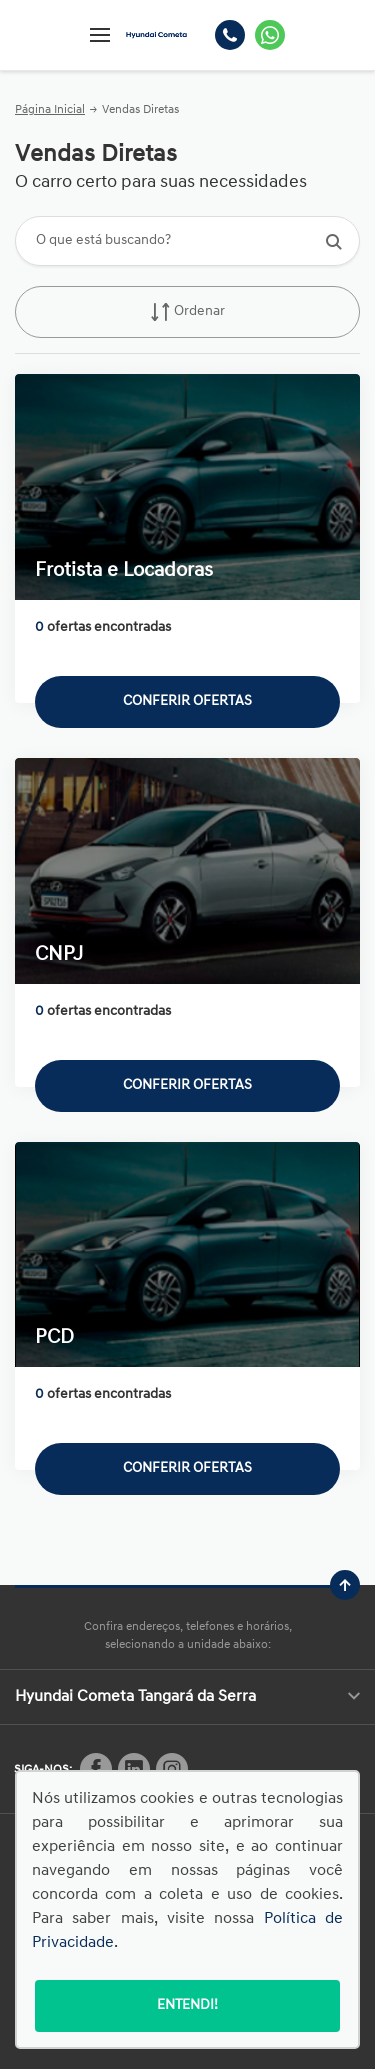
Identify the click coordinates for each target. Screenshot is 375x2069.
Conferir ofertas (187, 701)
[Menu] (100, 35)
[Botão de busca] (333, 241)
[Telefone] (230, 35)
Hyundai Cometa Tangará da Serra (187, 1697)
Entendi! (187, 2005)
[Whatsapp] (270, 35)
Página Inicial (50, 110)
